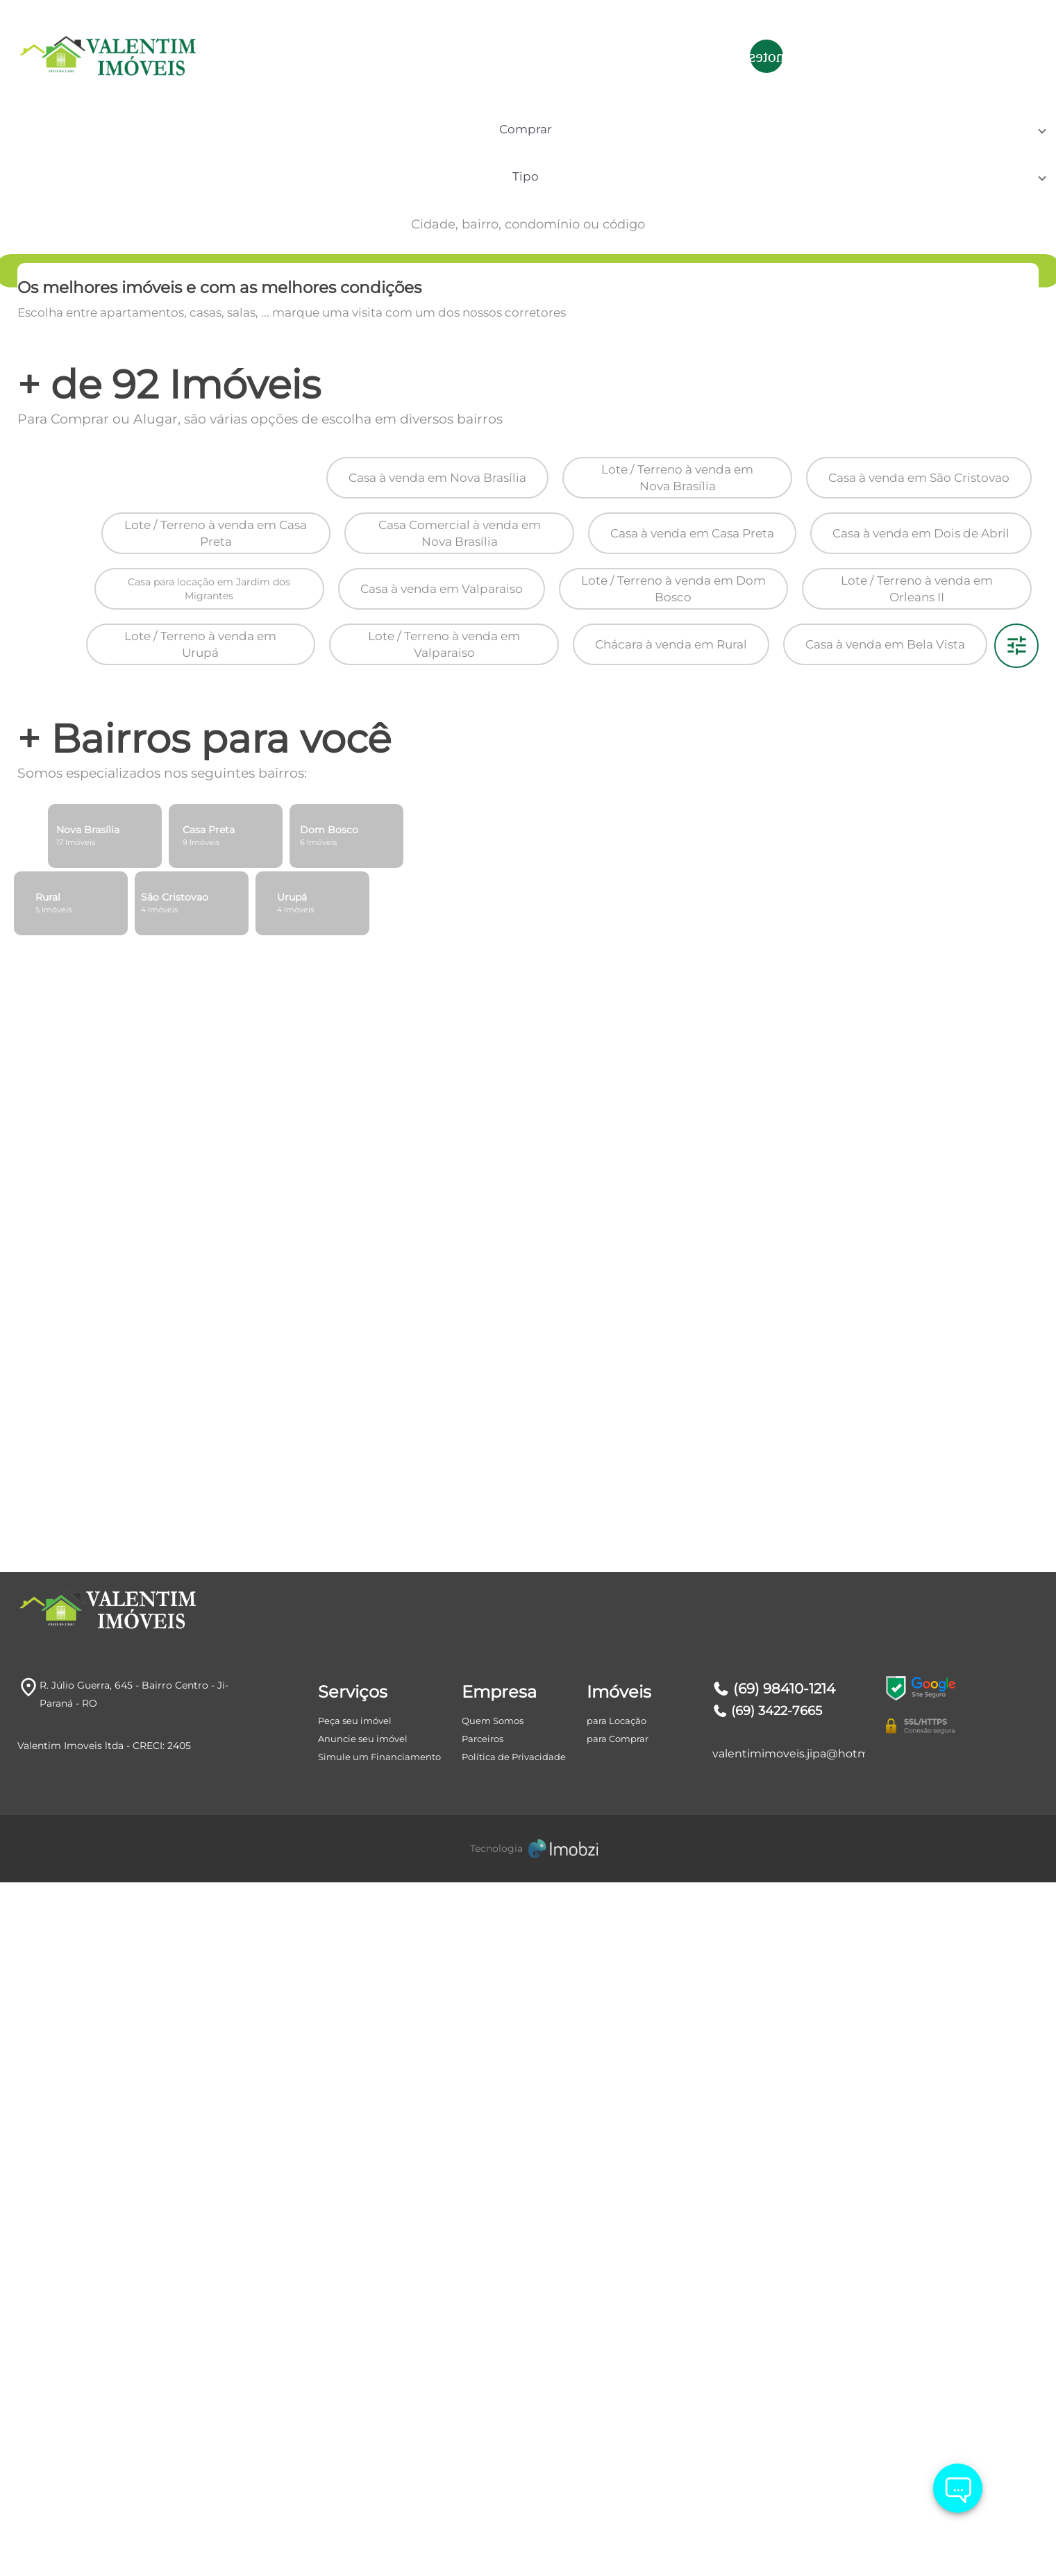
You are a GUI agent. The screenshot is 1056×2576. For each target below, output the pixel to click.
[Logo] (102, 56)
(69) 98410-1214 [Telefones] (773, 2549)
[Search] (974, 148)
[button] (150, 148)
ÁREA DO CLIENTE (962, 56)
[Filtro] (1016, 1254)
